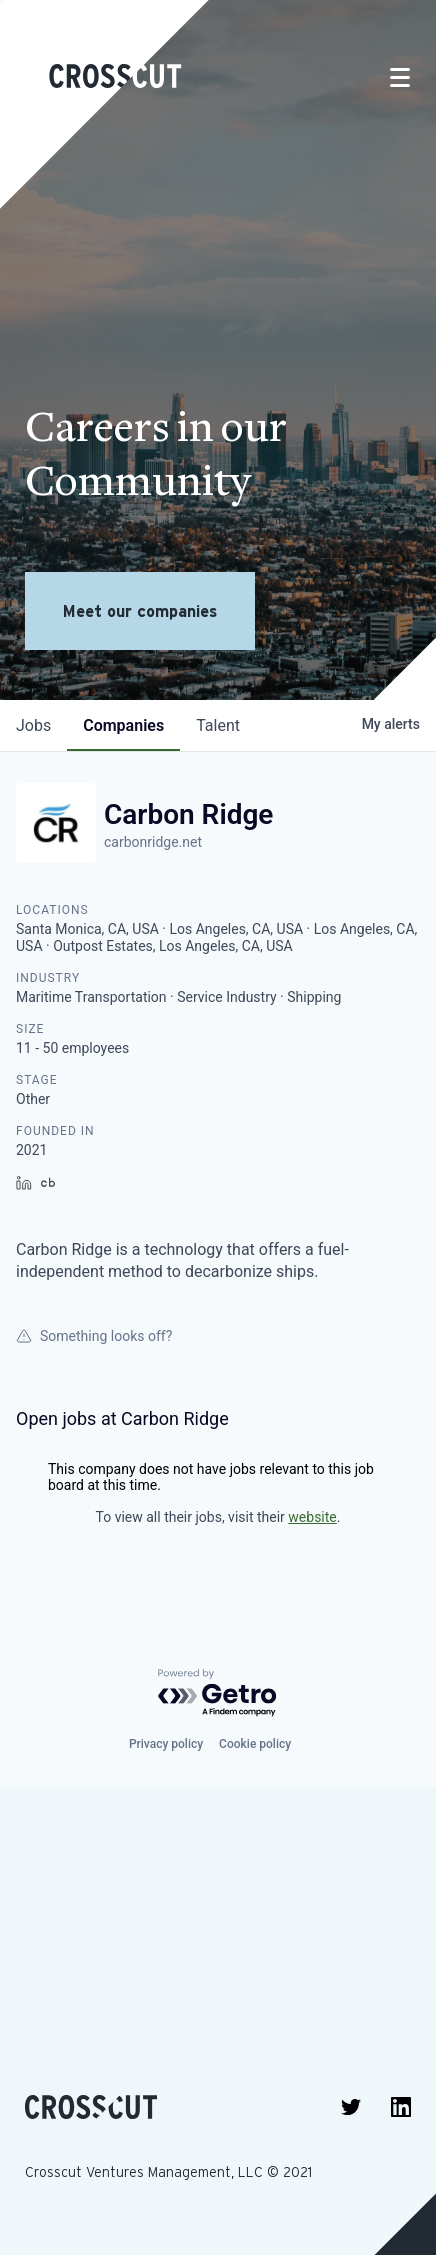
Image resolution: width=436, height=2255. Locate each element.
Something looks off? (94, 1336)
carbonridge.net (153, 842)
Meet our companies (140, 611)
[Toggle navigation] (400, 77)
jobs (33, 725)
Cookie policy (255, 1744)
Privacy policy (166, 1744)
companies (123, 725)
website (312, 1517)
